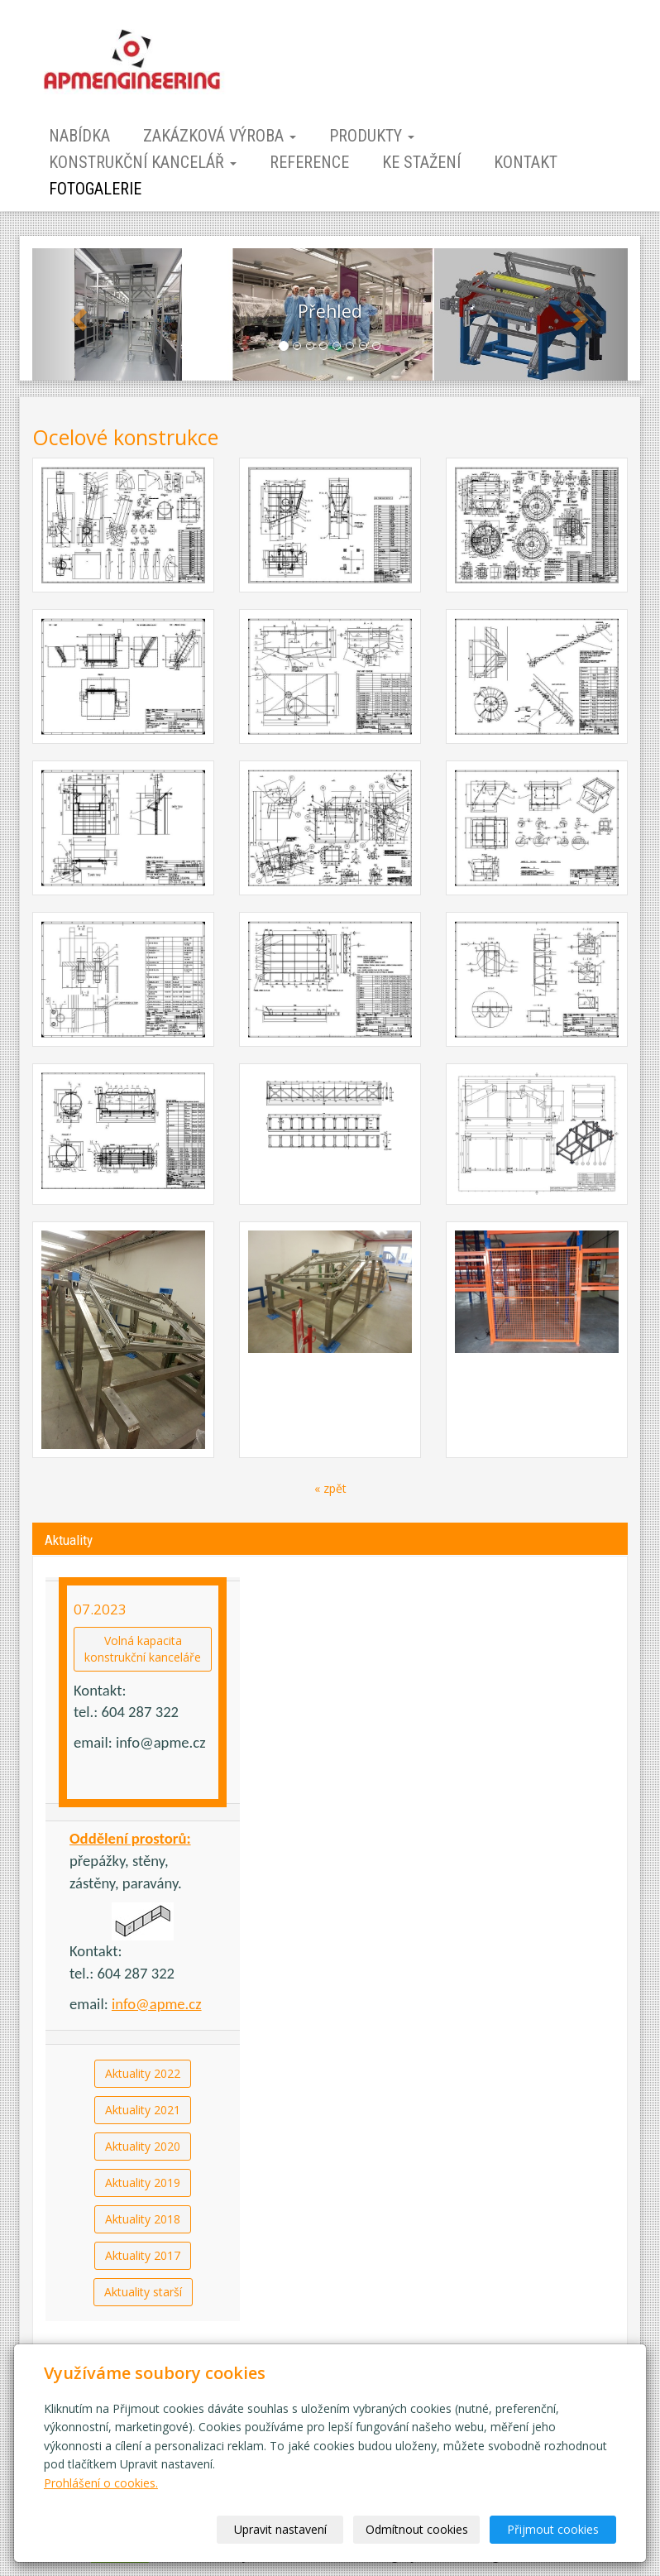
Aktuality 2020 (142, 2146)
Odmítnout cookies (417, 2529)
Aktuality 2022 (142, 2073)
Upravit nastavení (280, 2529)
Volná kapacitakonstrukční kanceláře (142, 1649)
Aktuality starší (143, 2292)
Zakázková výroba (219, 136)
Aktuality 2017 (142, 2255)
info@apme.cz (157, 2003)
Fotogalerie (95, 189)
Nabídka (79, 136)
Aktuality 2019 (142, 2182)
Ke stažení (421, 162)
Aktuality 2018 (142, 2219)
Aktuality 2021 (142, 2110)
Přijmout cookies (553, 2529)
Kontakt (525, 162)
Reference (309, 162)
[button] (77, 314)
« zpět (330, 1488)
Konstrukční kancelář (143, 162)
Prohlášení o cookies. (101, 2483)
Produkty (371, 136)
